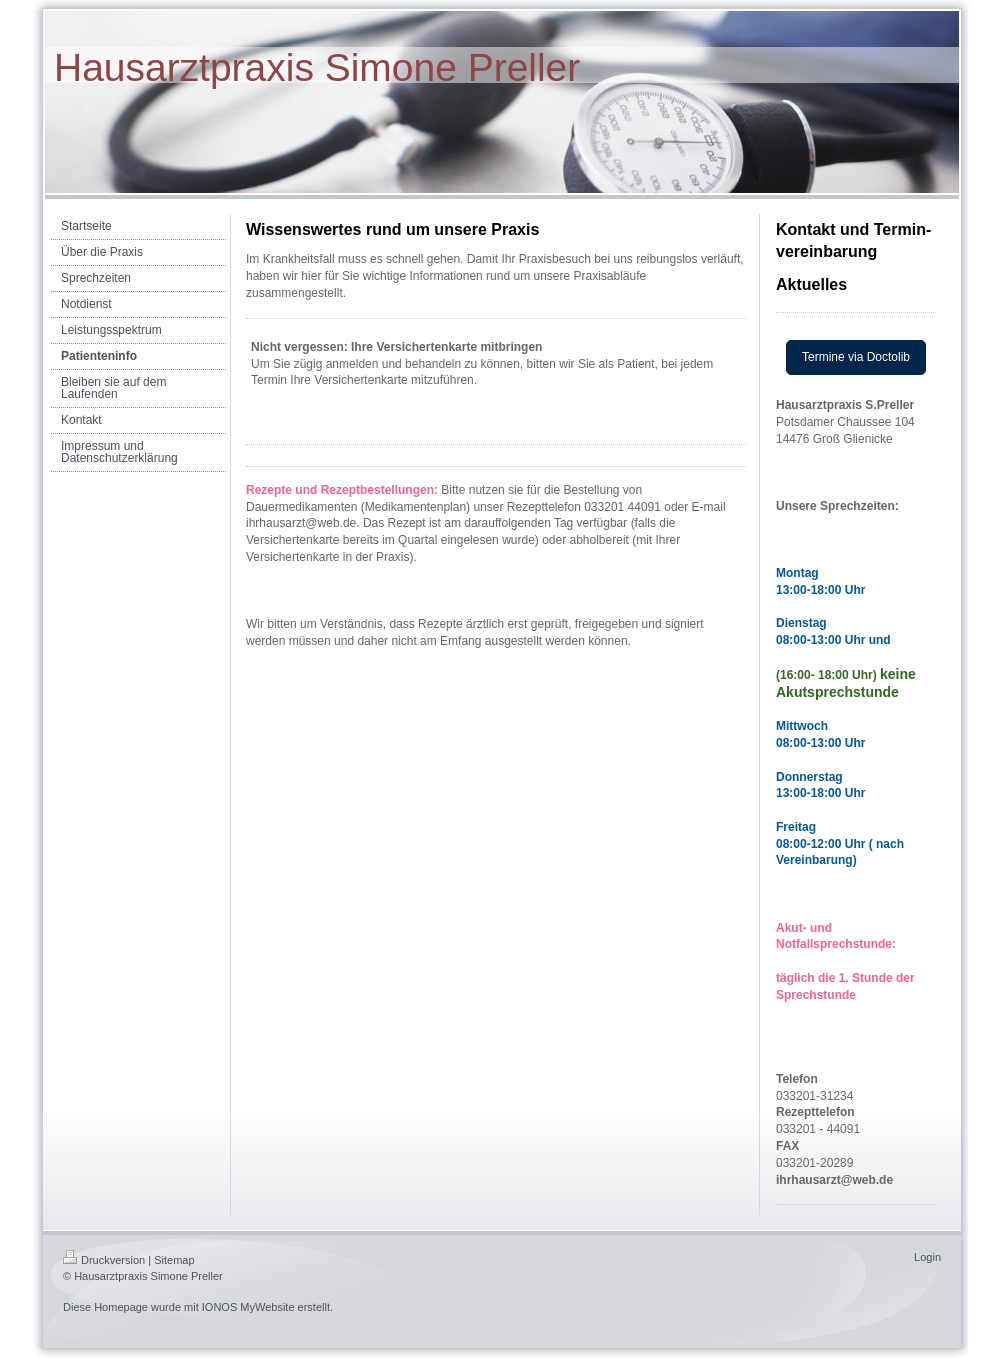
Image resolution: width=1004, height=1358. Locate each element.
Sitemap (174, 1260)
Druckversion (104, 1260)
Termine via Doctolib (856, 357)
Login (927, 1257)
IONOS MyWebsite (248, 1307)
